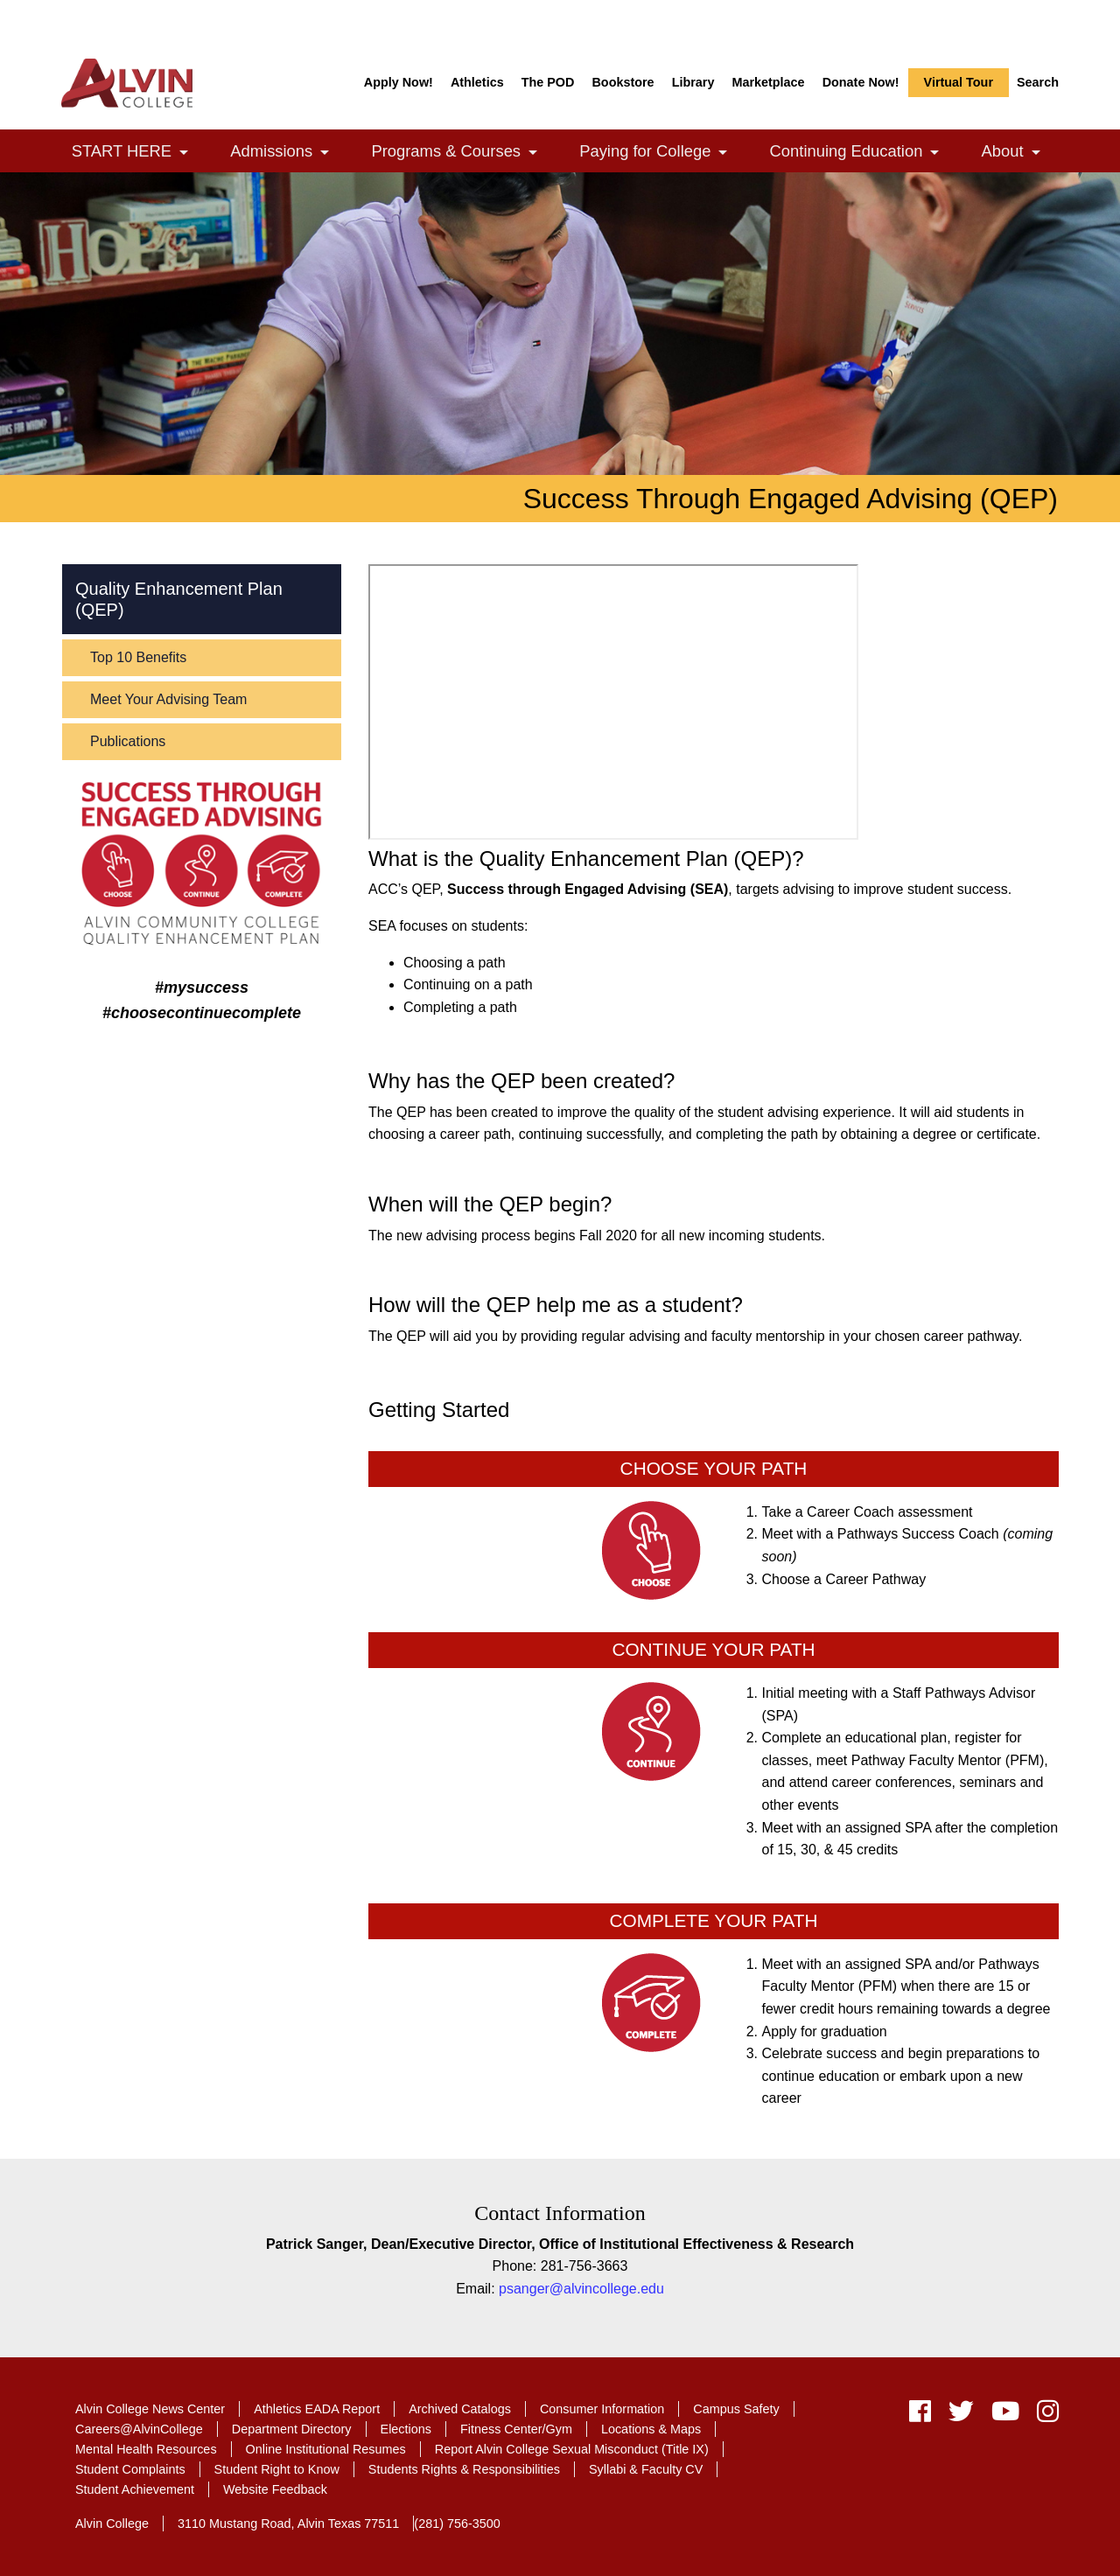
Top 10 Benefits (138, 657)
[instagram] (1043, 2415)
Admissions (288, 152)
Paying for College (662, 152)
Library (693, 82)
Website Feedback (275, 2489)
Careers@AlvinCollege (139, 2429)
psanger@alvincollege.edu (581, 2288)
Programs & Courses (463, 152)
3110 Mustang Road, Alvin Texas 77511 (288, 2524)
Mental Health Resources (146, 2449)
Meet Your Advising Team (168, 699)
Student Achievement (134, 2489)
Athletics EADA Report (317, 2409)
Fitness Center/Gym (516, 2429)
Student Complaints (130, 2469)
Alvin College (112, 2524)
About (1021, 152)
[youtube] (1005, 2415)
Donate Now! (861, 82)
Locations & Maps (651, 2429)
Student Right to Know (277, 2469)
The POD (548, 82)
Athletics (477, 82)
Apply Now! (398, 82)
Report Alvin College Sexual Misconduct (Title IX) (572, 2449)
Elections (406, 2429)
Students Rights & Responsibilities (464, 2469)
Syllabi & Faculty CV (646, 2469)
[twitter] (961, 2415)
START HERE (139, 152)
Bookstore (623, 82)
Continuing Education (864, 152)
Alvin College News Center (150, 2409)
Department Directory (292, 2429)
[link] (184, 152)
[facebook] (920, 2415)
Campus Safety (736, 2409)
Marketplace (768, 82)
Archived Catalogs (460, 2409)
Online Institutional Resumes (326, 2449)
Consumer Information (602, 2409)
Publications (127, 741)
